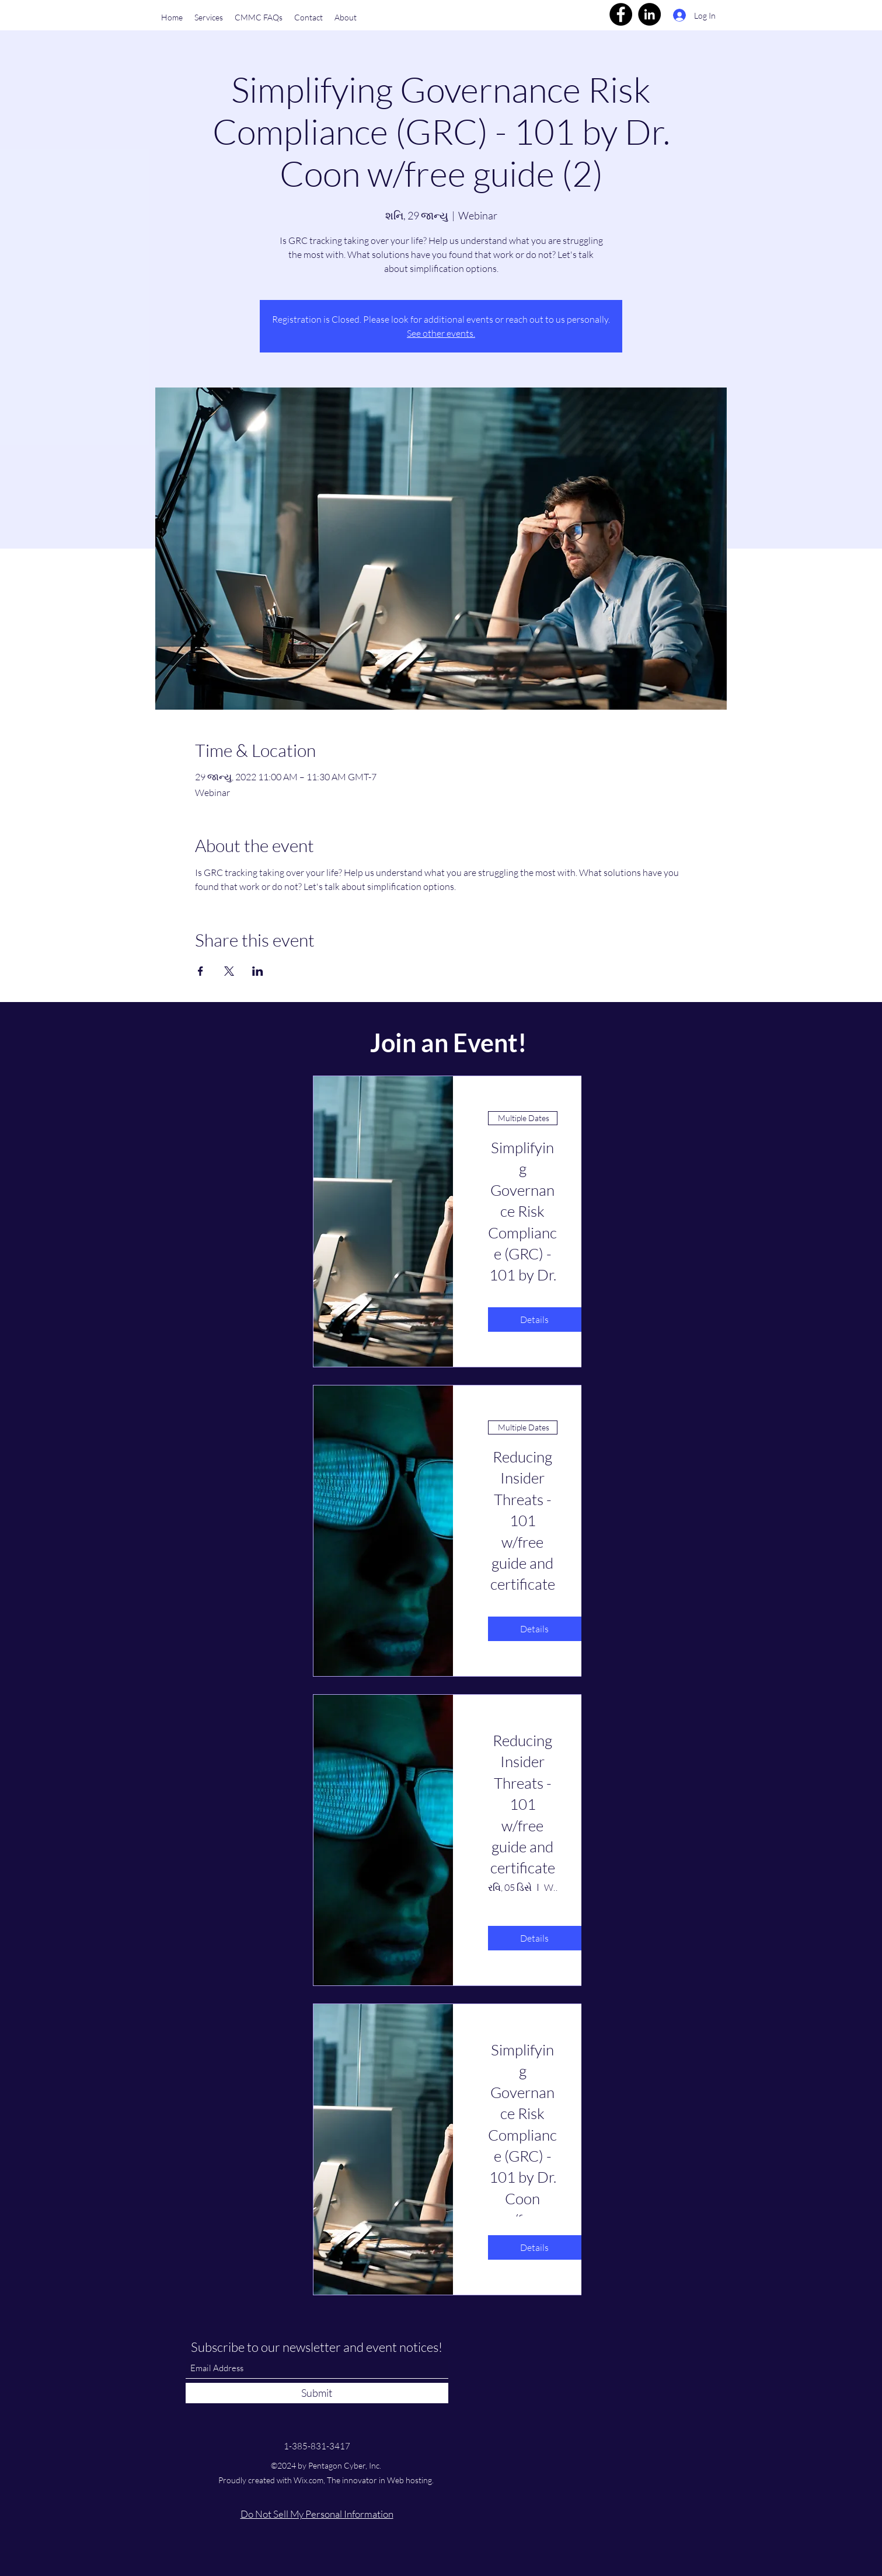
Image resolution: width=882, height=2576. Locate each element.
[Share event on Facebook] (200, 971)
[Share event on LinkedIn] (257, 971)
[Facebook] (620, 14)
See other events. (441, 333)
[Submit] (317, 2393)
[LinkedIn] (649, 14)
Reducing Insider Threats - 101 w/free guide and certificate (522, 1804)
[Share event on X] (229, 971)
